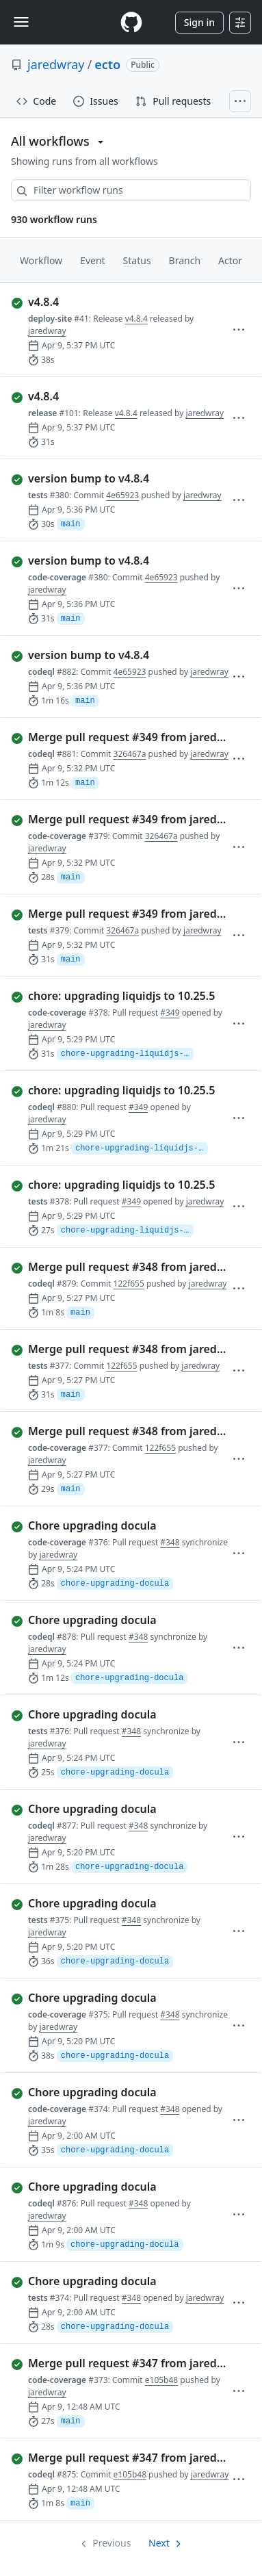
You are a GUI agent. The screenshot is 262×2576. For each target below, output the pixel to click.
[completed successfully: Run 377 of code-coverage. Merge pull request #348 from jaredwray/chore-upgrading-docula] (121, 1431)
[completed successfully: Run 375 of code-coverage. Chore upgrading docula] (121, 1997)
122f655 (129, 1283)
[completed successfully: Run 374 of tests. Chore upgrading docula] (121, 2281)
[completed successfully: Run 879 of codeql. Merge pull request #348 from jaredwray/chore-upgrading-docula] (121, 1267)
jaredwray (56, 64)
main (71, 524)
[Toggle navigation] (21, 22)
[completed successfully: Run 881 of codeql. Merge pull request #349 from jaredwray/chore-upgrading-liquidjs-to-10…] (121, 737)
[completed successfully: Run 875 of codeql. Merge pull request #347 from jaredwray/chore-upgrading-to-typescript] (121, 2457)
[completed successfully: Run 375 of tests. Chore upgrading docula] (121, 1903)
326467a (130, 754)
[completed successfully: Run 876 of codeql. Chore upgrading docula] (121, 2186)
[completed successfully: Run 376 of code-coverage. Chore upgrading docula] (121, 1525)
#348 (169, 1542)
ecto (107, 64)
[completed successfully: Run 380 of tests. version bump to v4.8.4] (121, 478)
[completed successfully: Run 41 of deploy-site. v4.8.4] (121, 302)
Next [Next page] (159, 2542)
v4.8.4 (136, 318)
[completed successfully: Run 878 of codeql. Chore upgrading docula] (121, 1620)
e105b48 (161, 2380)
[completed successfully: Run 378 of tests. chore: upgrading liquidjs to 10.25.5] (121, 1184)
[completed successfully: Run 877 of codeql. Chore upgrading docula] (121, 1809)
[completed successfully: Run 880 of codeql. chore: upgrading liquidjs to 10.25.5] (121, 1090)
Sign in (199, 22)
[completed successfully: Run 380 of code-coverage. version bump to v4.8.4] (121, 560)
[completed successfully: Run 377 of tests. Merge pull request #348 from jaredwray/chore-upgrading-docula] (121, 1349)
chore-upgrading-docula (115, 1583)
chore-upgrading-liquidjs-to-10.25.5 (127, 1054)
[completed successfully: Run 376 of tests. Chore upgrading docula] (121, 1714)
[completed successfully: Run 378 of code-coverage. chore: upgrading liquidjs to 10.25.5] (121, 996)
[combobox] (131, 190)
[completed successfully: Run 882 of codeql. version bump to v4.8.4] (121, 655)
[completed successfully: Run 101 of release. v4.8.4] (121, 396)
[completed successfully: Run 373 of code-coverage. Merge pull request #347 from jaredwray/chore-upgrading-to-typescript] (121, 2363)
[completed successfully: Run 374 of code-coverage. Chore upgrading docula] (121, 2092)
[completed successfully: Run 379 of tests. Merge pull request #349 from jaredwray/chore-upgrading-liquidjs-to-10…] (121, 913)
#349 (169, 1012)
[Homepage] (131, 22)
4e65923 (122, 495)
